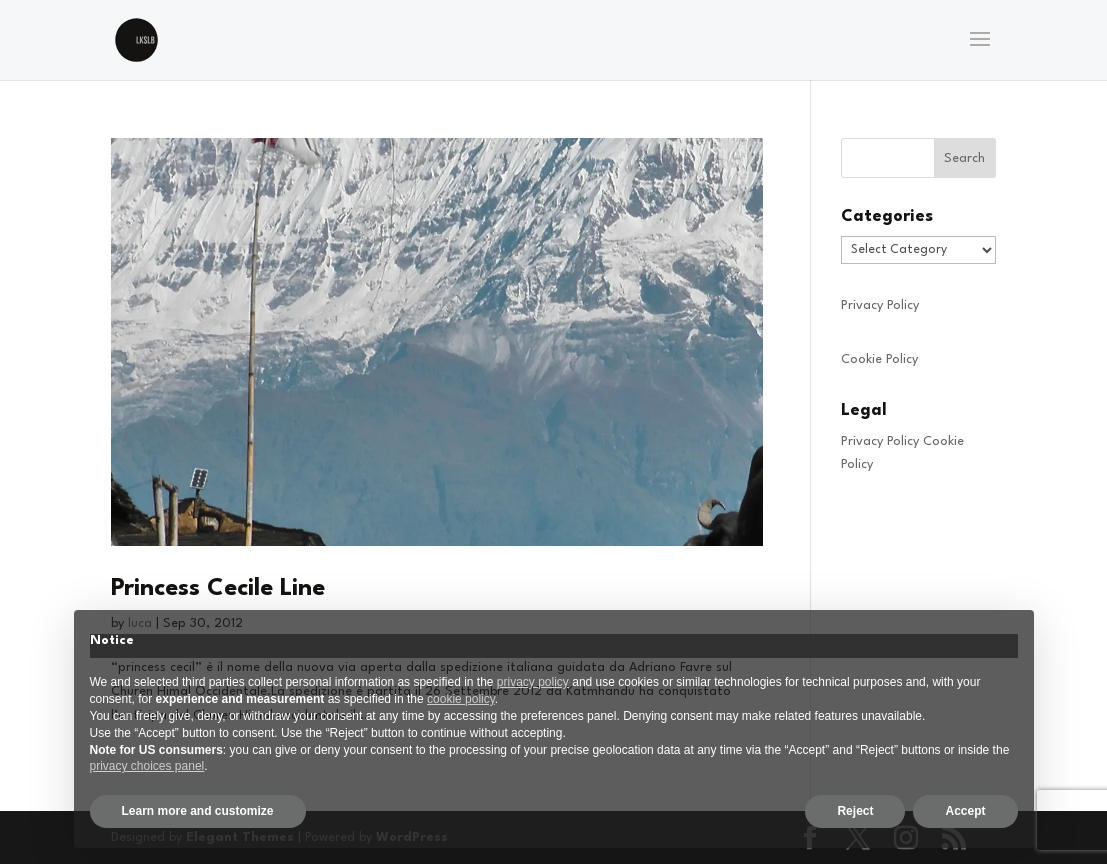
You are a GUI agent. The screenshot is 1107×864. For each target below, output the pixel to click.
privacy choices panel (147, 766)
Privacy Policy (880, 305)
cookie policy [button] (461, 699)
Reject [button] (855, 811)
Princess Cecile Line (218, 589)
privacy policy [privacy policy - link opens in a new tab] (533, 682)
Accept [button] (965, 811)
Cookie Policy (879, 359)
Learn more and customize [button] (198, 811)
